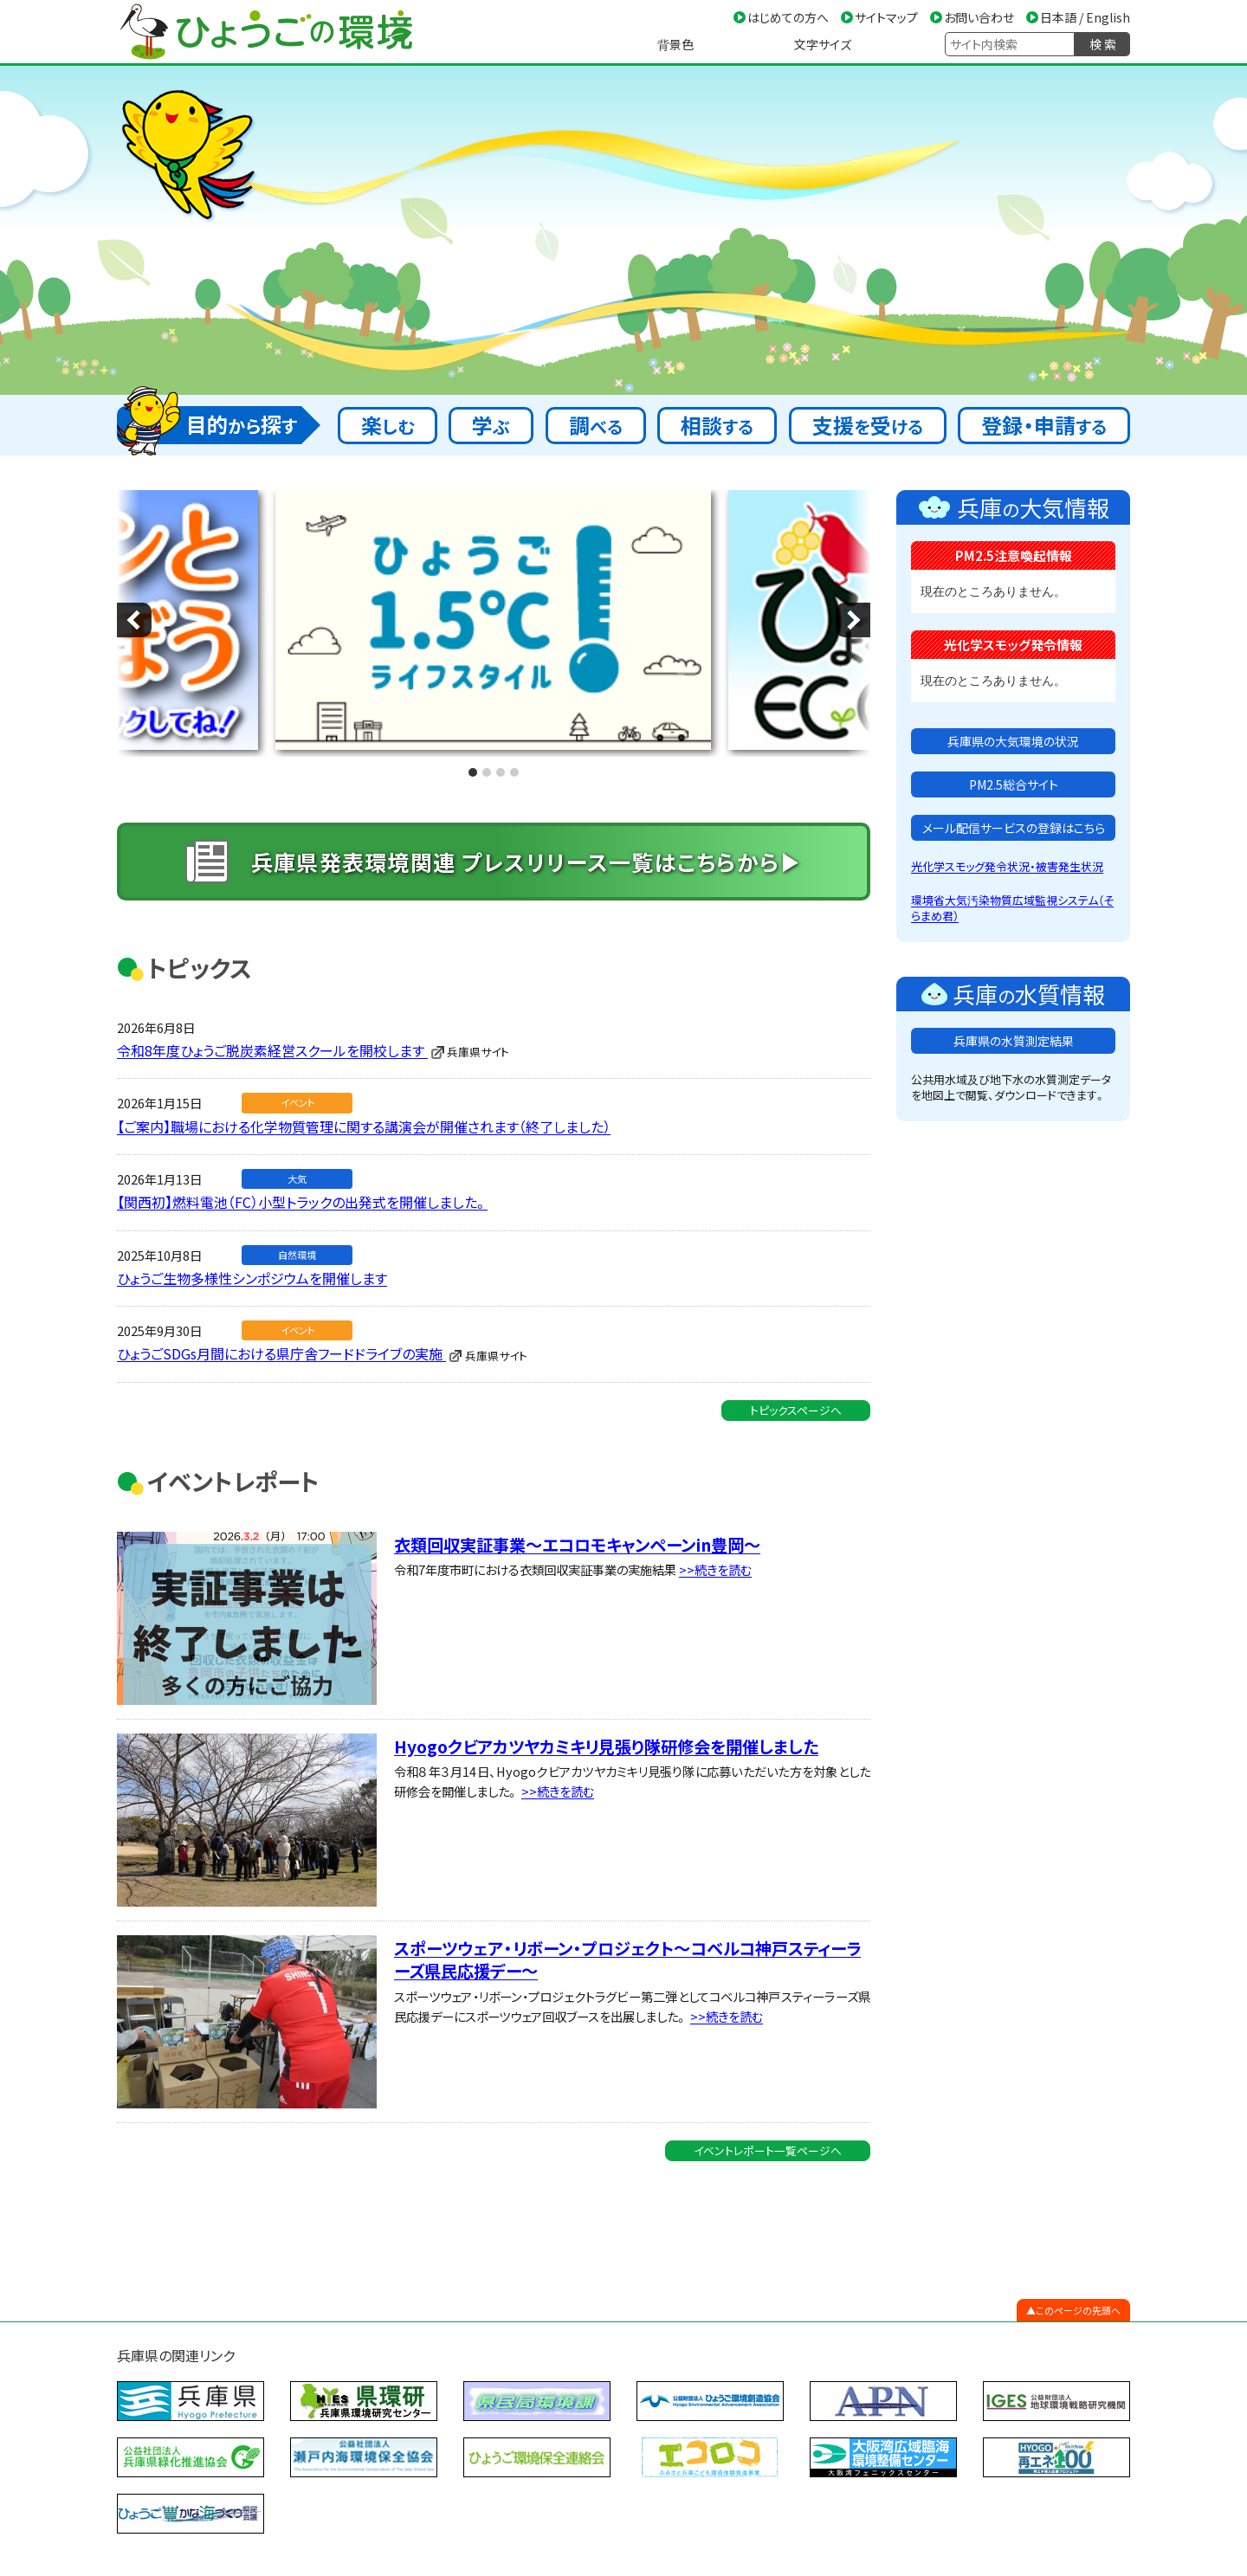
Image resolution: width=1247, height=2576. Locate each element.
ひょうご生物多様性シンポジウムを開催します (252, 1252)
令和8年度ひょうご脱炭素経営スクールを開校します (272, 1024)
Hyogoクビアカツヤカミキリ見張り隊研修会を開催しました (606, 1720)
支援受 (867, 425)
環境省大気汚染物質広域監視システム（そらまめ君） (1012, 908)
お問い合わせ (979, 17)
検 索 (1102, 44)
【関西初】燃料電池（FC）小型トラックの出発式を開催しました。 (302, 1176)
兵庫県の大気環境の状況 (1013, 741)
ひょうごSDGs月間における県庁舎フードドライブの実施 (281, 1328)
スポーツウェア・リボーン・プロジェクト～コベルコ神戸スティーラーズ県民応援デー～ (627, 1934)
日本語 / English (1085, 17)
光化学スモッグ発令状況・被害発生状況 (1007, 866)
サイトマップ (886, 17)
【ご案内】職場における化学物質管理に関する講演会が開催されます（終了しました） (364, 1100)
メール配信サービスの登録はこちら (1013, 827)
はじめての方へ (788, 17)
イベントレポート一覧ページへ (768, 2124)
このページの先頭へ (1078, 2285)
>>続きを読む (715, 1544)
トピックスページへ (796, 1384)
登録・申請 (1044, 425)
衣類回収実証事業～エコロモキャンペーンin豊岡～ (577, 1519)
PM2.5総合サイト (1013, 784)
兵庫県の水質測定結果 (1013, 1040)
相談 (717, 425)
